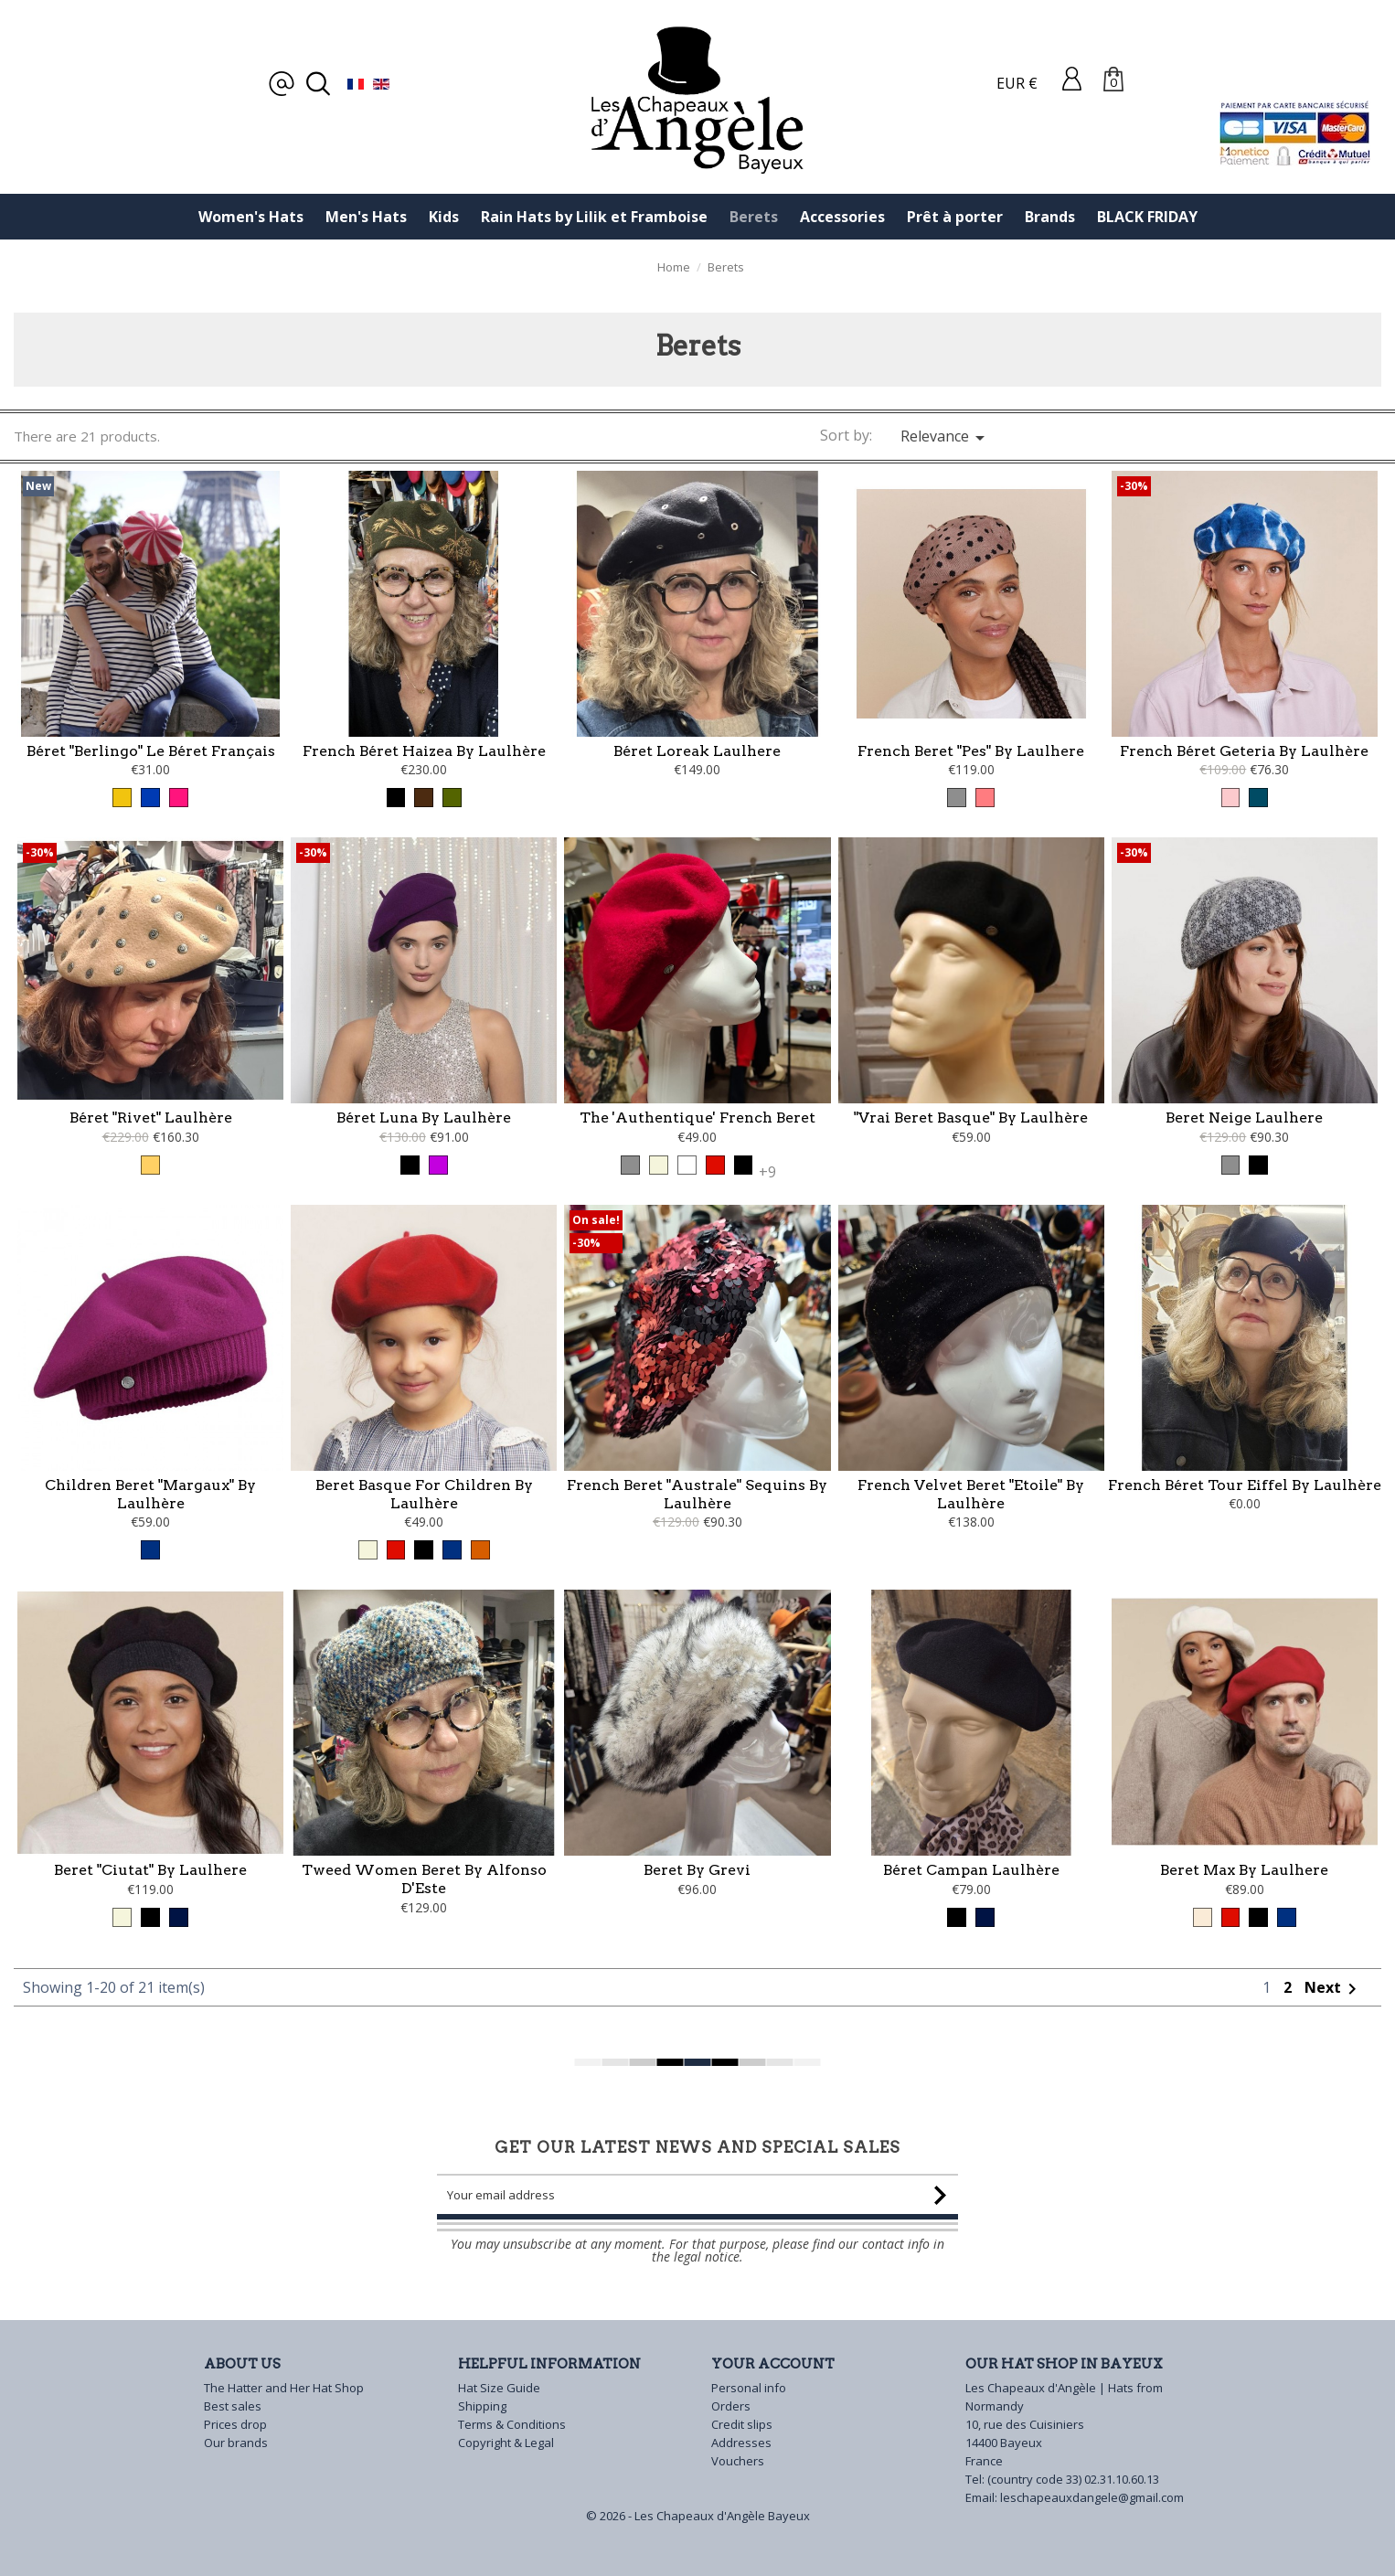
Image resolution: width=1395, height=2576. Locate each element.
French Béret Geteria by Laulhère (1244, 751)
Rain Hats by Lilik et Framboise (594, 217)
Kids (444, 217)
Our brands (236, 2442)
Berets (753, 217)
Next (1333, 2070)
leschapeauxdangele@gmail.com (1092, 2497)
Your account (773, 2364)
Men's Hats (366, 217)
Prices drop (235, 2424)
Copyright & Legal (506, 2442)
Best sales (232, 2406)
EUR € (1017, 83)
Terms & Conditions (512, 2424)
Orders (731, 2406)
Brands (1050, 217)
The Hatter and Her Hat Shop (284, 2387)
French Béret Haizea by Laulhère (424, 751)
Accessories (842, 217)
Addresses (741, 2442)
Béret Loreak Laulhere (697, 751)
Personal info (748, 2387)
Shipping (482, 2406)
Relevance (945, 437)
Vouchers (737, 2461)
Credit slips (741, 2424)
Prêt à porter (955, 217)
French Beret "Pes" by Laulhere (970, 751)
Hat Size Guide (499, 2387)
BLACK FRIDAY (1147, 217)
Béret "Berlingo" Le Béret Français (151, 751)
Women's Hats (250, 217)
